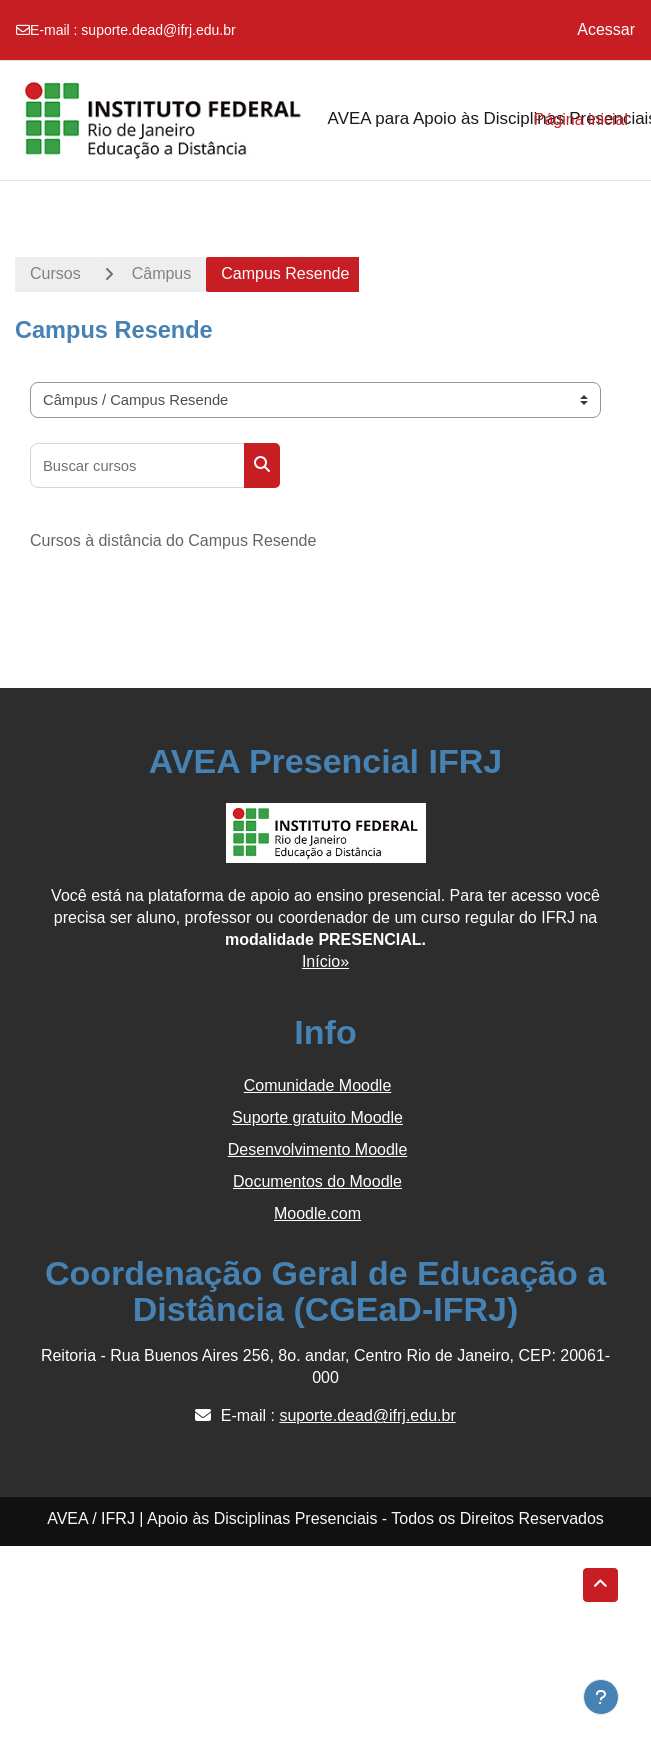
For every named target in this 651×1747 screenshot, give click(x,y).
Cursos (55, 273)
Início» (325, 961)
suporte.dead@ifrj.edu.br (158, 30)
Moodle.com (317, 1213)
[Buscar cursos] (137, 465)
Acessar (606, 29)
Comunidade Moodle (318, 1085)
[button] (600, 1585)
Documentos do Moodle (317, 1181)
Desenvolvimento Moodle (318, 1149)
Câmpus (162, 273)
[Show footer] (601, 1697)
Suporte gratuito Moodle (317, 1117)
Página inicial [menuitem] (581, 119)
